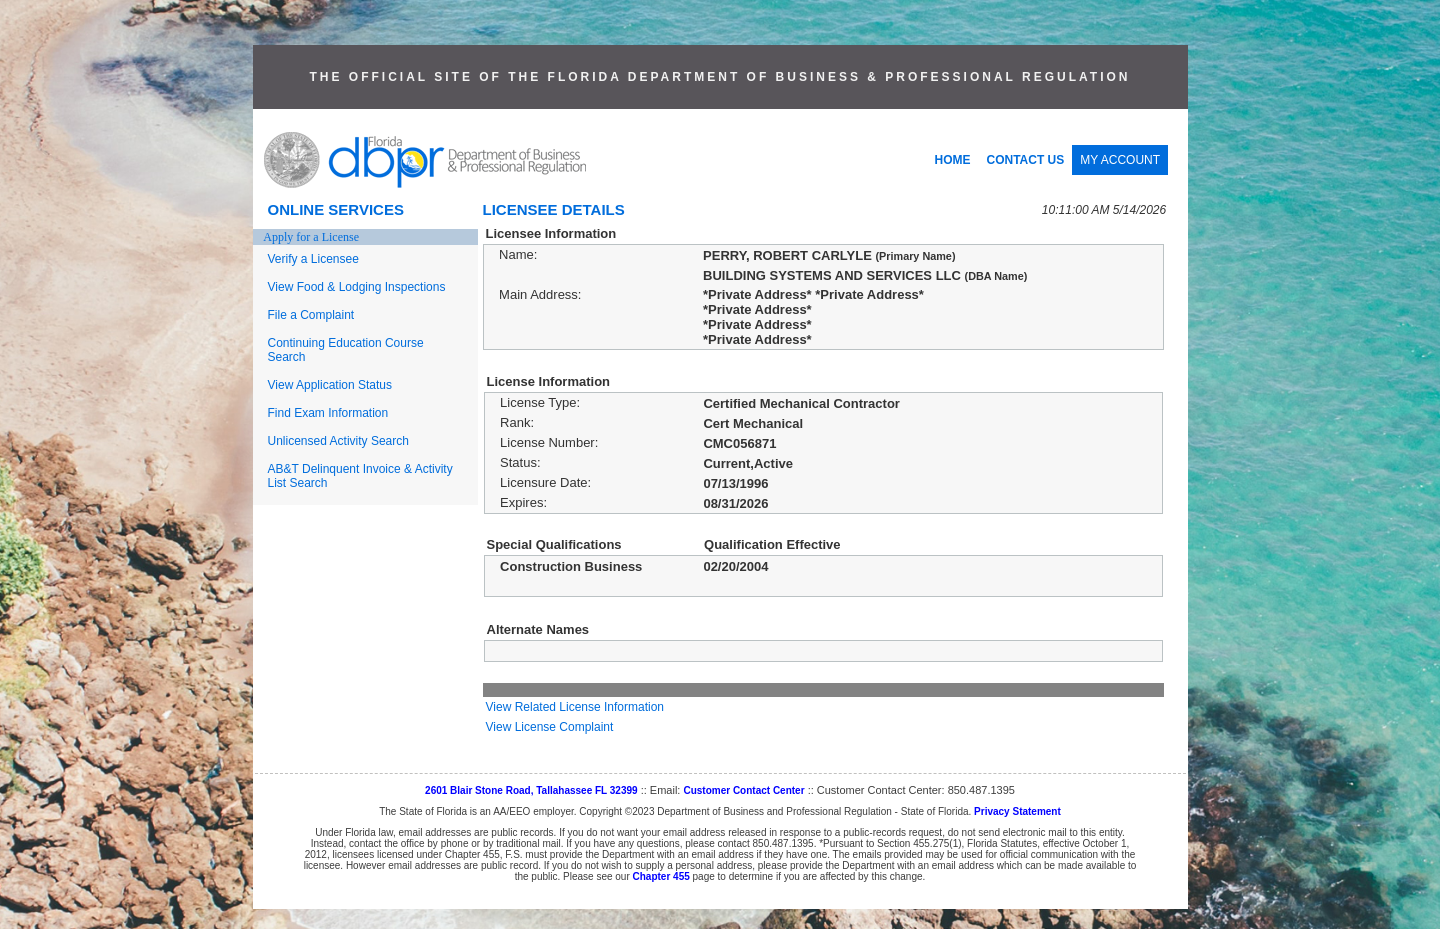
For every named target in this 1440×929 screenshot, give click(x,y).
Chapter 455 (661, 876)
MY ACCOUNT (1120, 160)
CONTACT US (1026, 160)
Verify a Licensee (313, 259)
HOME (953, 160)
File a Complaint (311, 315)
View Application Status (330, 385)
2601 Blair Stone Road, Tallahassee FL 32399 (531, 790)
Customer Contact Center (743, 790)
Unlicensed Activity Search (338, 441)
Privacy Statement (1017, 811)
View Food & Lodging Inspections (357, 287)
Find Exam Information (328, 413)
